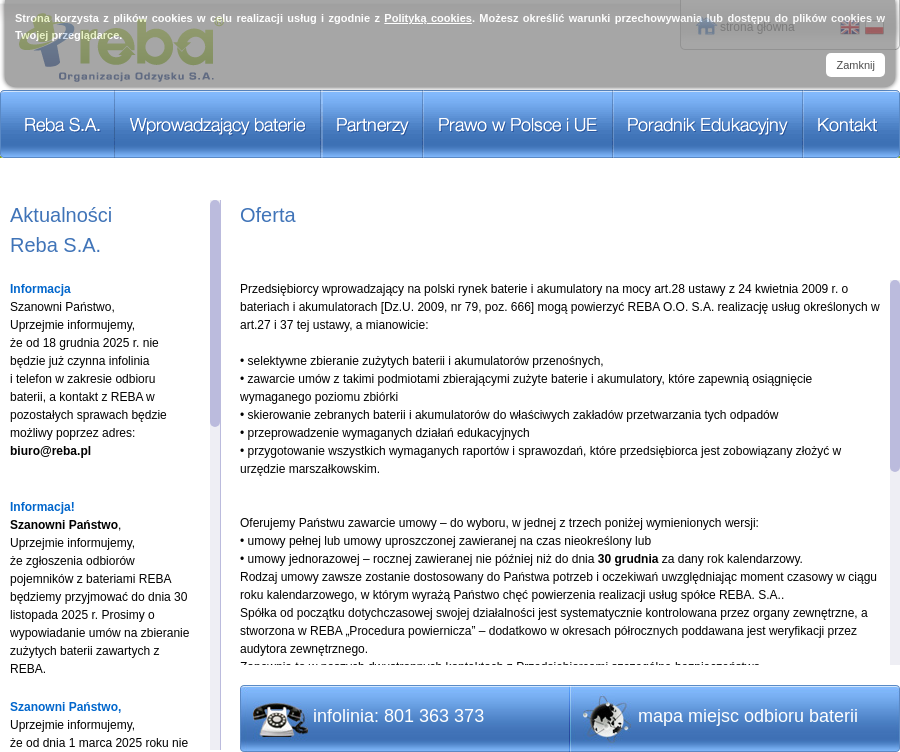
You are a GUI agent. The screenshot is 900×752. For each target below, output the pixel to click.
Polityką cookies (428, 18)
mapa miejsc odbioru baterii (748, 716)
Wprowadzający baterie (218, 124)
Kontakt (851, 124)
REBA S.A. (57, 124)
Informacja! (42, 507)
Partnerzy (372, 124)
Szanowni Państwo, (65, 707)
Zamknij (855, 65)
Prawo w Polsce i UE (518, 124)
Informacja (40, 289)
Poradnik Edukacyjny (708, 124)
